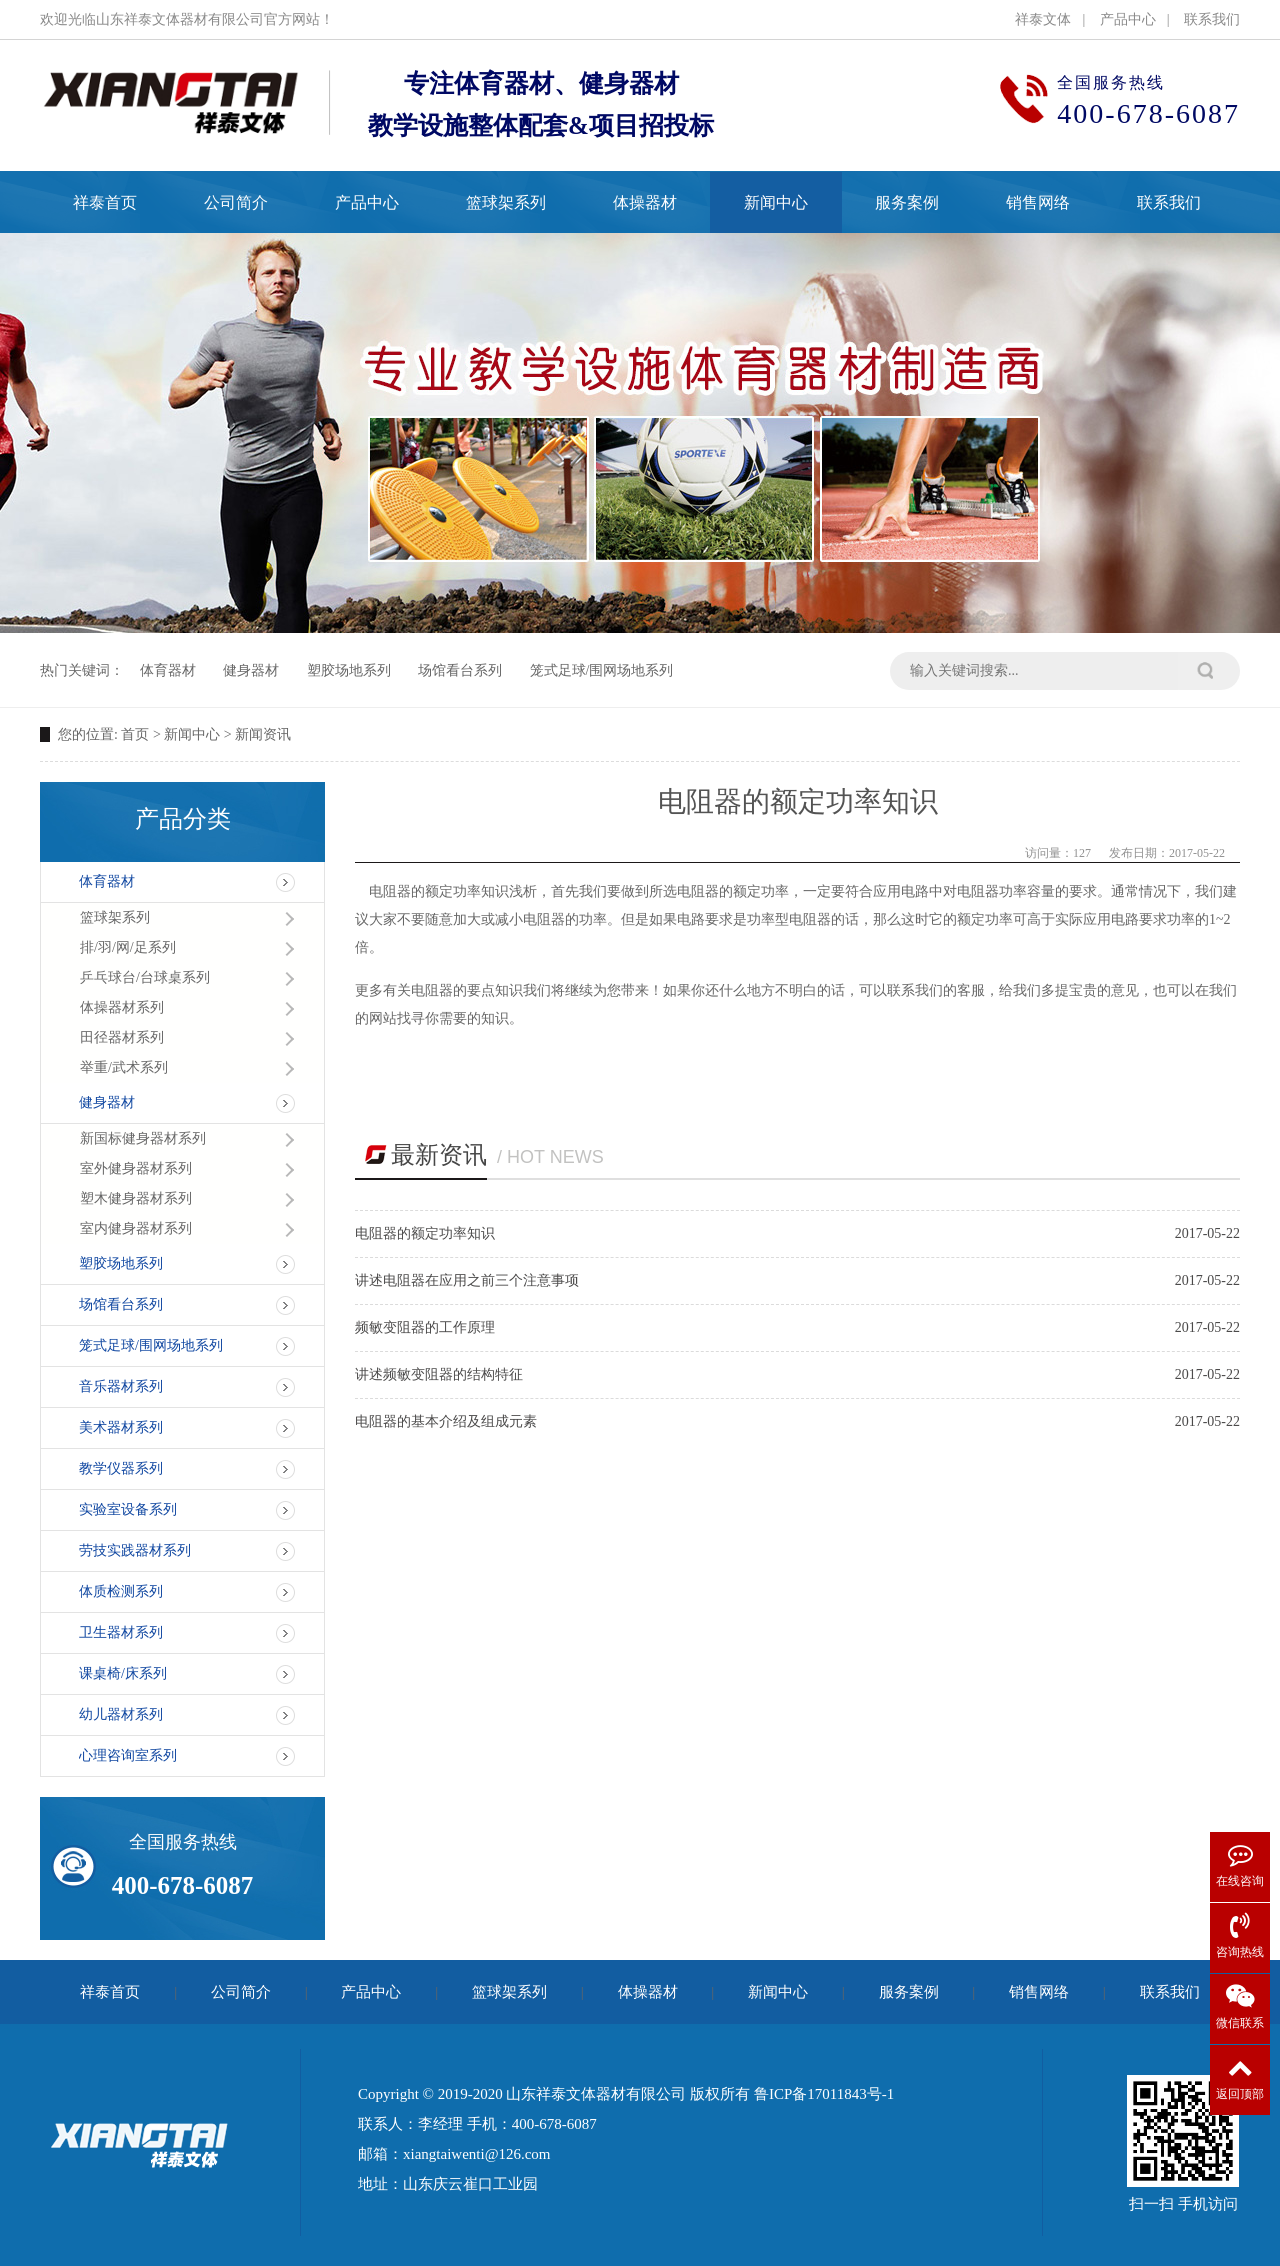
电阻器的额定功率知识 (425, 1233)
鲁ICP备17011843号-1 (824, 2094)
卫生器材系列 (121, 1632)
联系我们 (1212, 19)
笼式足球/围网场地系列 (602, 670)
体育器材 (168, 670)
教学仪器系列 (121, 1468)
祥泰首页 (110, 1992)
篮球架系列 (115, 917)
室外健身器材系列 (136, 1168)
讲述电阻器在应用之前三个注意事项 (467, 1280)
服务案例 (909, 1992)
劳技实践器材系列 (135, 1550)
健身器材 (251, 670)
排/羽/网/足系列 (128, 947)
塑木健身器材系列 (136, 1198)
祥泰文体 (1043, 19)
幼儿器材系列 (121, 1714)
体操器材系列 (122, 1007)
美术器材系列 (121, 1427)
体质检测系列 (121, 1591)
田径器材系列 (122, 1037)
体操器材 (648, 1992)
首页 (135, 734)
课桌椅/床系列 (123, 1673)
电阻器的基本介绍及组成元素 (446, 1421)
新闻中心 (192, 734)
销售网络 (1039, 1992)
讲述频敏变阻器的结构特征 (439, 1374)
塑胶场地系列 (349, 670)
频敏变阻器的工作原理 (425, 1327)
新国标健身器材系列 (143, 1138)
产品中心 (1128, 19)
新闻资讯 (263, 734)
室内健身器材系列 (136, 1228)
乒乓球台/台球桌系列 (145, 977)
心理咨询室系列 (128, 1755)
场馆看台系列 (460, 670)
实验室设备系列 (128, 1509)
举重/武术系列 (124, 1067)
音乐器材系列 (121, 1386)
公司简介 (241, 1992)
